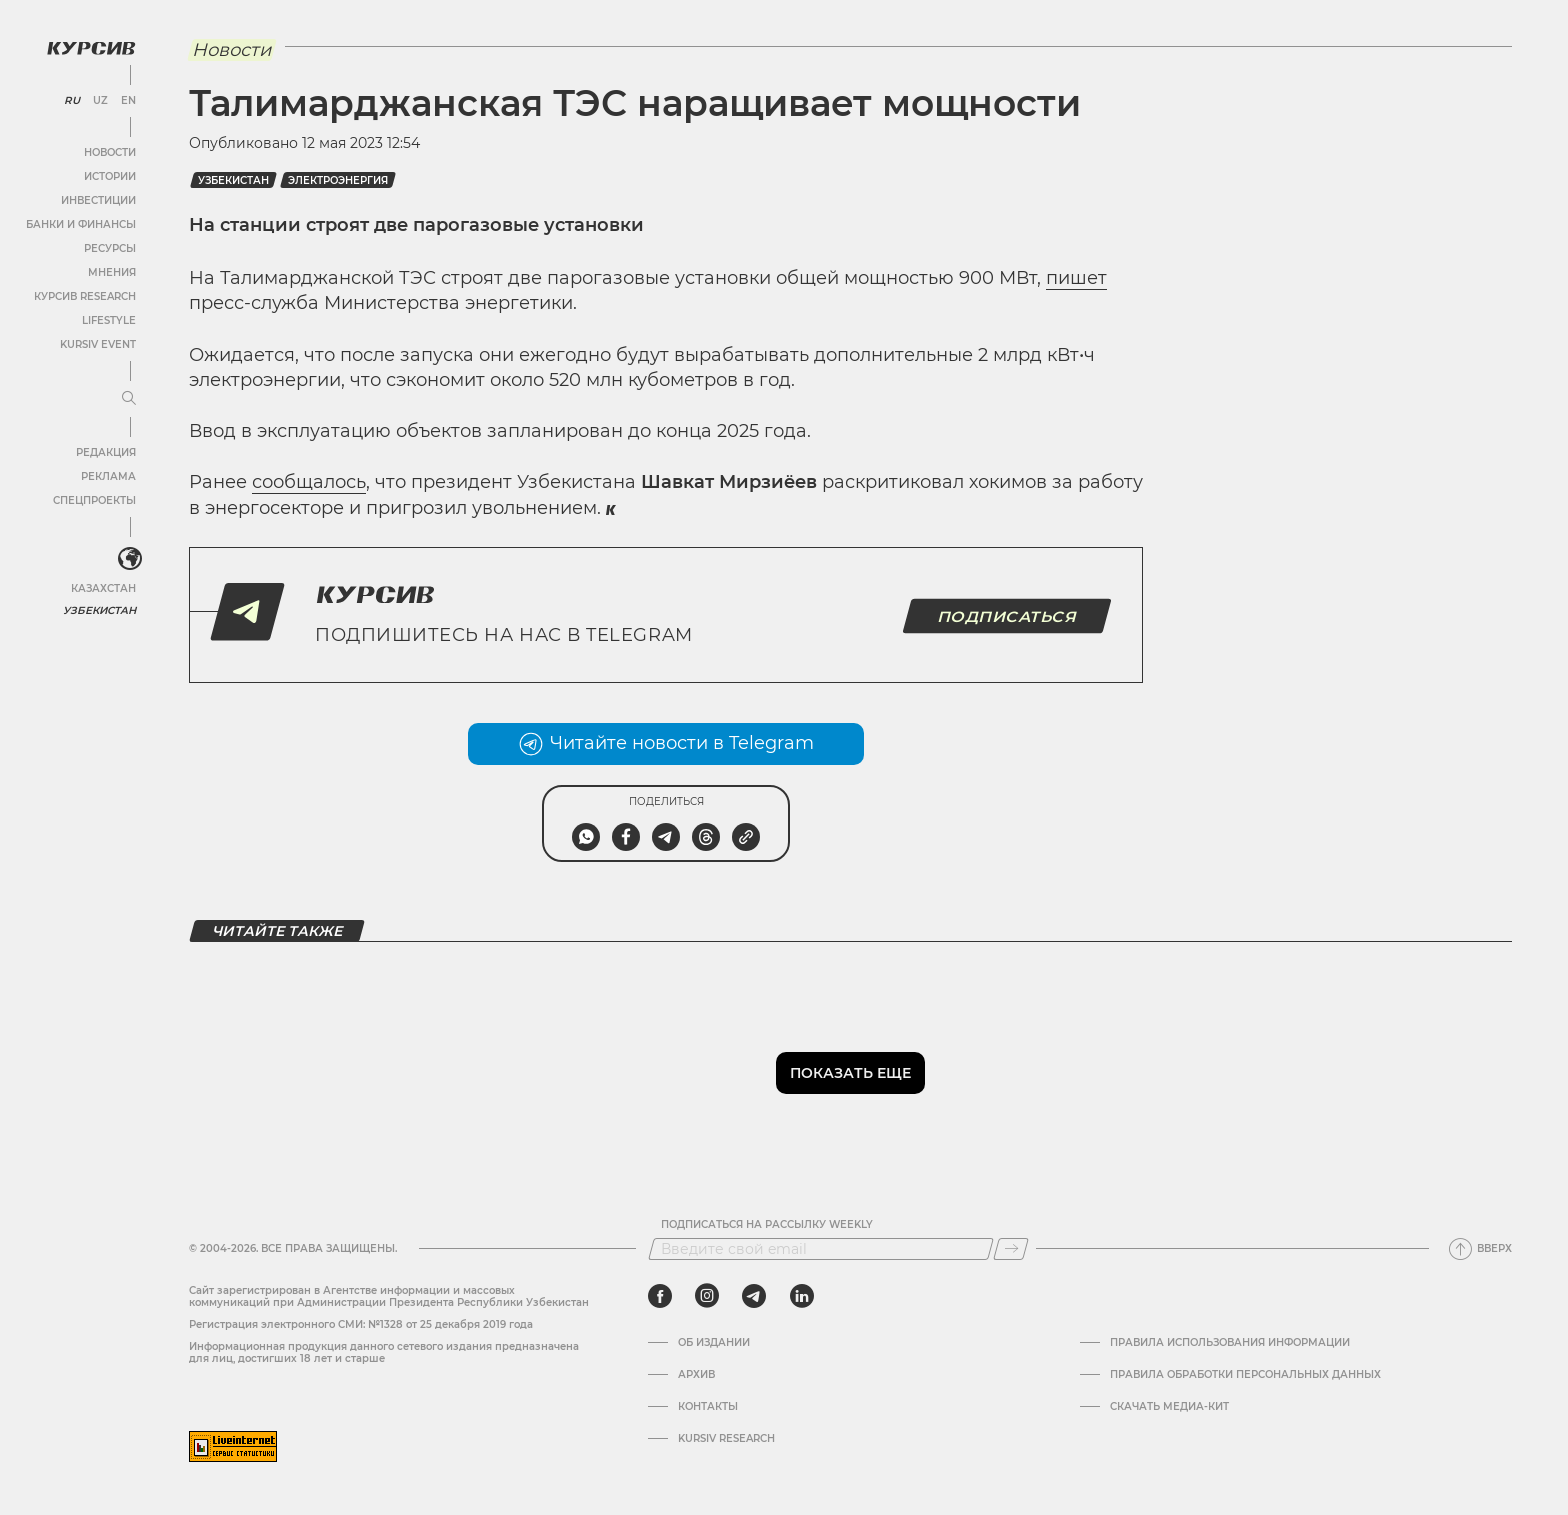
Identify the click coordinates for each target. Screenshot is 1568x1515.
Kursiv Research (726, 1439)
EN (127, 100)
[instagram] (707, 1296)
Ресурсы (109, 247)
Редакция (105, 451)
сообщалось (309, 482)
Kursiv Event (97, 343)
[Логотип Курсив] (90, 47)
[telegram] (754, 1296)
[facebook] (660, 1296)
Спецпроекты (93, 499)
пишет (1076, 278)
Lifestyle (108, 319)
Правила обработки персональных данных (1245, 1375)
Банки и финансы (80, 223)
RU (71, 100)
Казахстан (102, 587)
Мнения (111, 271)
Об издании (714, 1343)
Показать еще (850, 1073)
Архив (696, 1375)
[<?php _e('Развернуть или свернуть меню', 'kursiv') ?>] (129, 559)
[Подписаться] (1011, 1249)
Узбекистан (99, 609)
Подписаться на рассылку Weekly (767, 1225)
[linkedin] (801, 1296)
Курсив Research (84, 295)
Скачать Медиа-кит (1169, 1407)
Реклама (107, 475)
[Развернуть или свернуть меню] (128, 398)
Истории (109, 175)
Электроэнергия (338, 180)
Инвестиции (97, 199)
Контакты (708, 1407)
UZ (99, 100)
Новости (109, 151)
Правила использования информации (1230, 1343)
